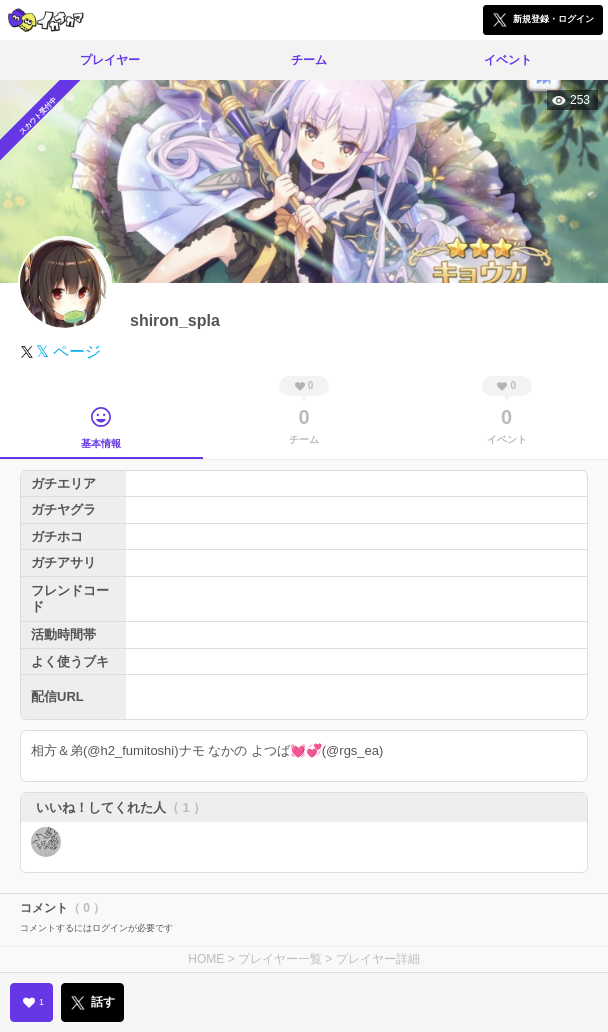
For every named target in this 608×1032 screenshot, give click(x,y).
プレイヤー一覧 (280, 959)
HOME (206, 959)
